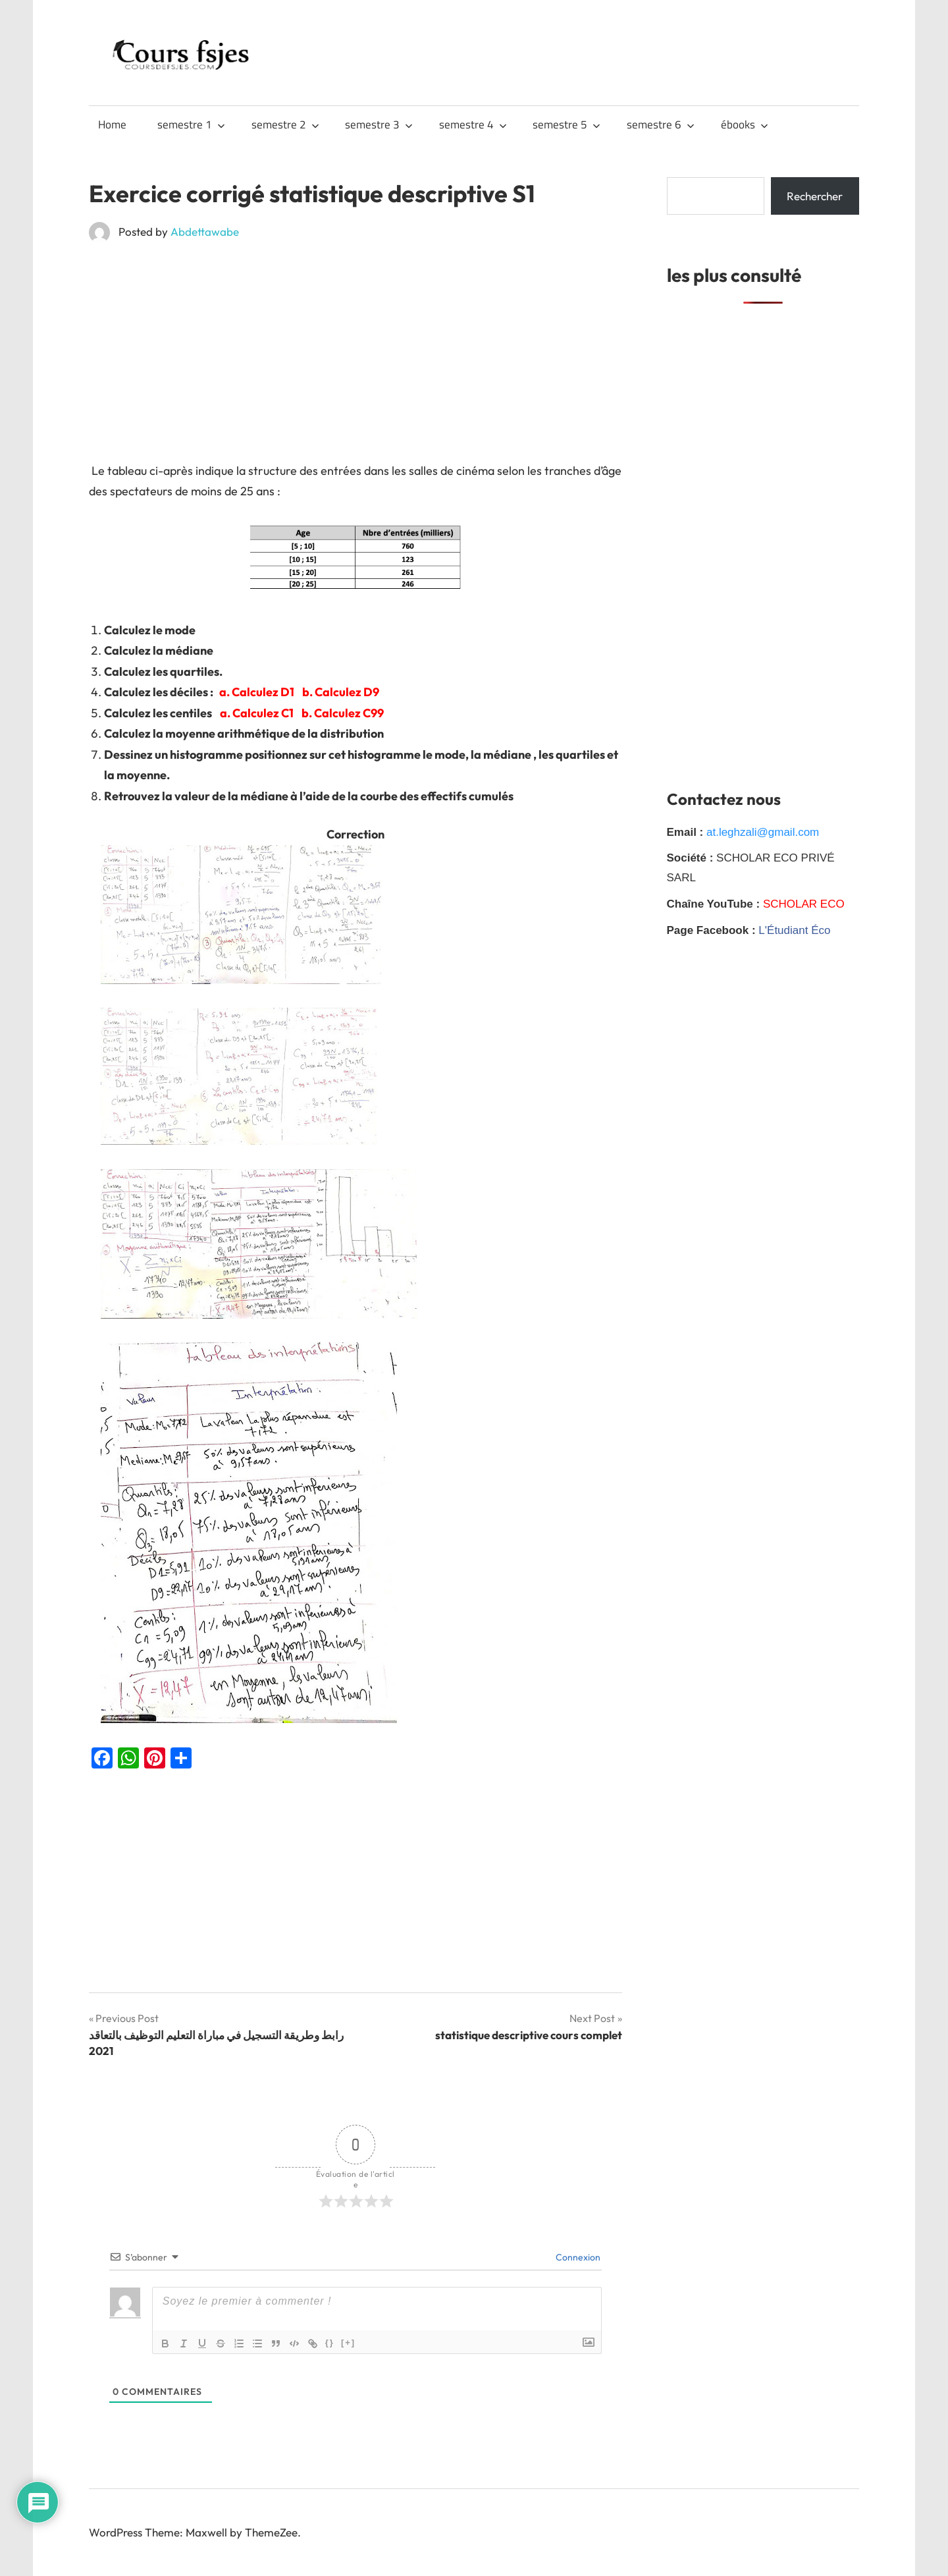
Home (112, 124)
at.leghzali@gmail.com (762, 832)
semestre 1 (191, 124)
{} (329, 2342)
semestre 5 (566, 124)
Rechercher (815, 196)
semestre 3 (379, 124)
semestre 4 (473, 124)
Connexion (577, 2257)
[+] (348, 2342)
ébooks (744, 124)
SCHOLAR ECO (804, 904)
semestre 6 (661, 124)
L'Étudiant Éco (794, 930)
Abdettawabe (205, 231)
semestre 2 (285, 124)
